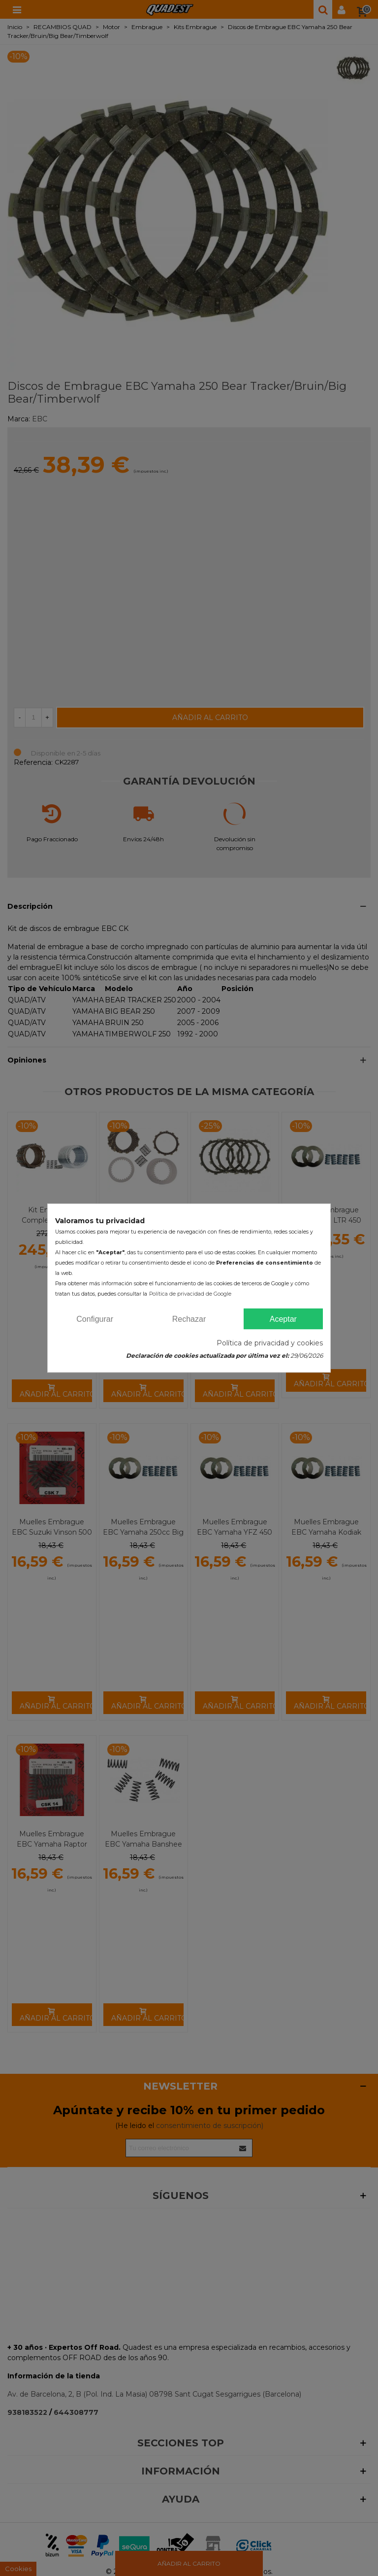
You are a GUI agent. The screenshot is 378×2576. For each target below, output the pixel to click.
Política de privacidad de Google (190, 1294)
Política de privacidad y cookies (270, 1343)
